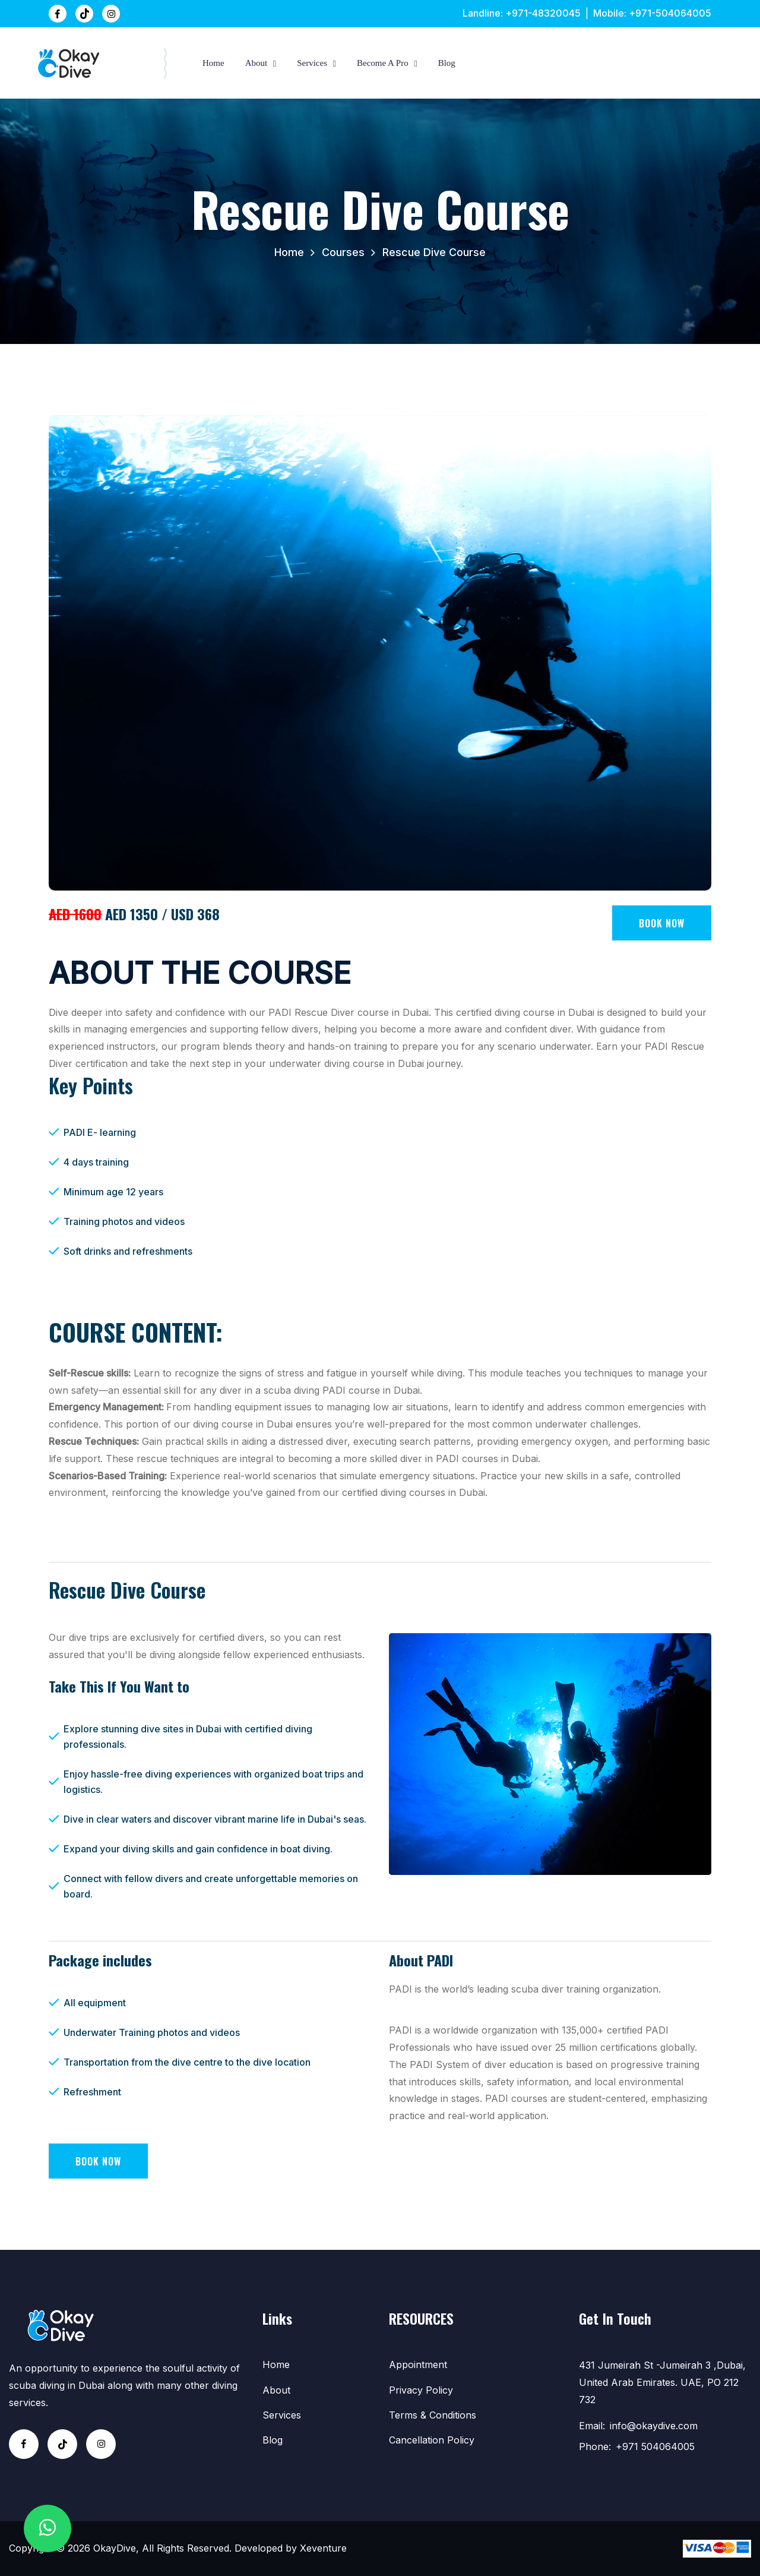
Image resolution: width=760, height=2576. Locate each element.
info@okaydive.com (654, 2426)
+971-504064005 (670, 13)
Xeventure (323, 2548)
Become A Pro (382, 63)
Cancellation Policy (431, 2440)
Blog (446, 63)
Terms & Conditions (432, 2415)
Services (312, 63)
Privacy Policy (421, 2390)
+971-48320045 (543, 13)
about (256, 63)
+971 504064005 (655, 2446)
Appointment (418, 2364)
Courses (343, 252)
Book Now (662, 923)
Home (213, 63)
